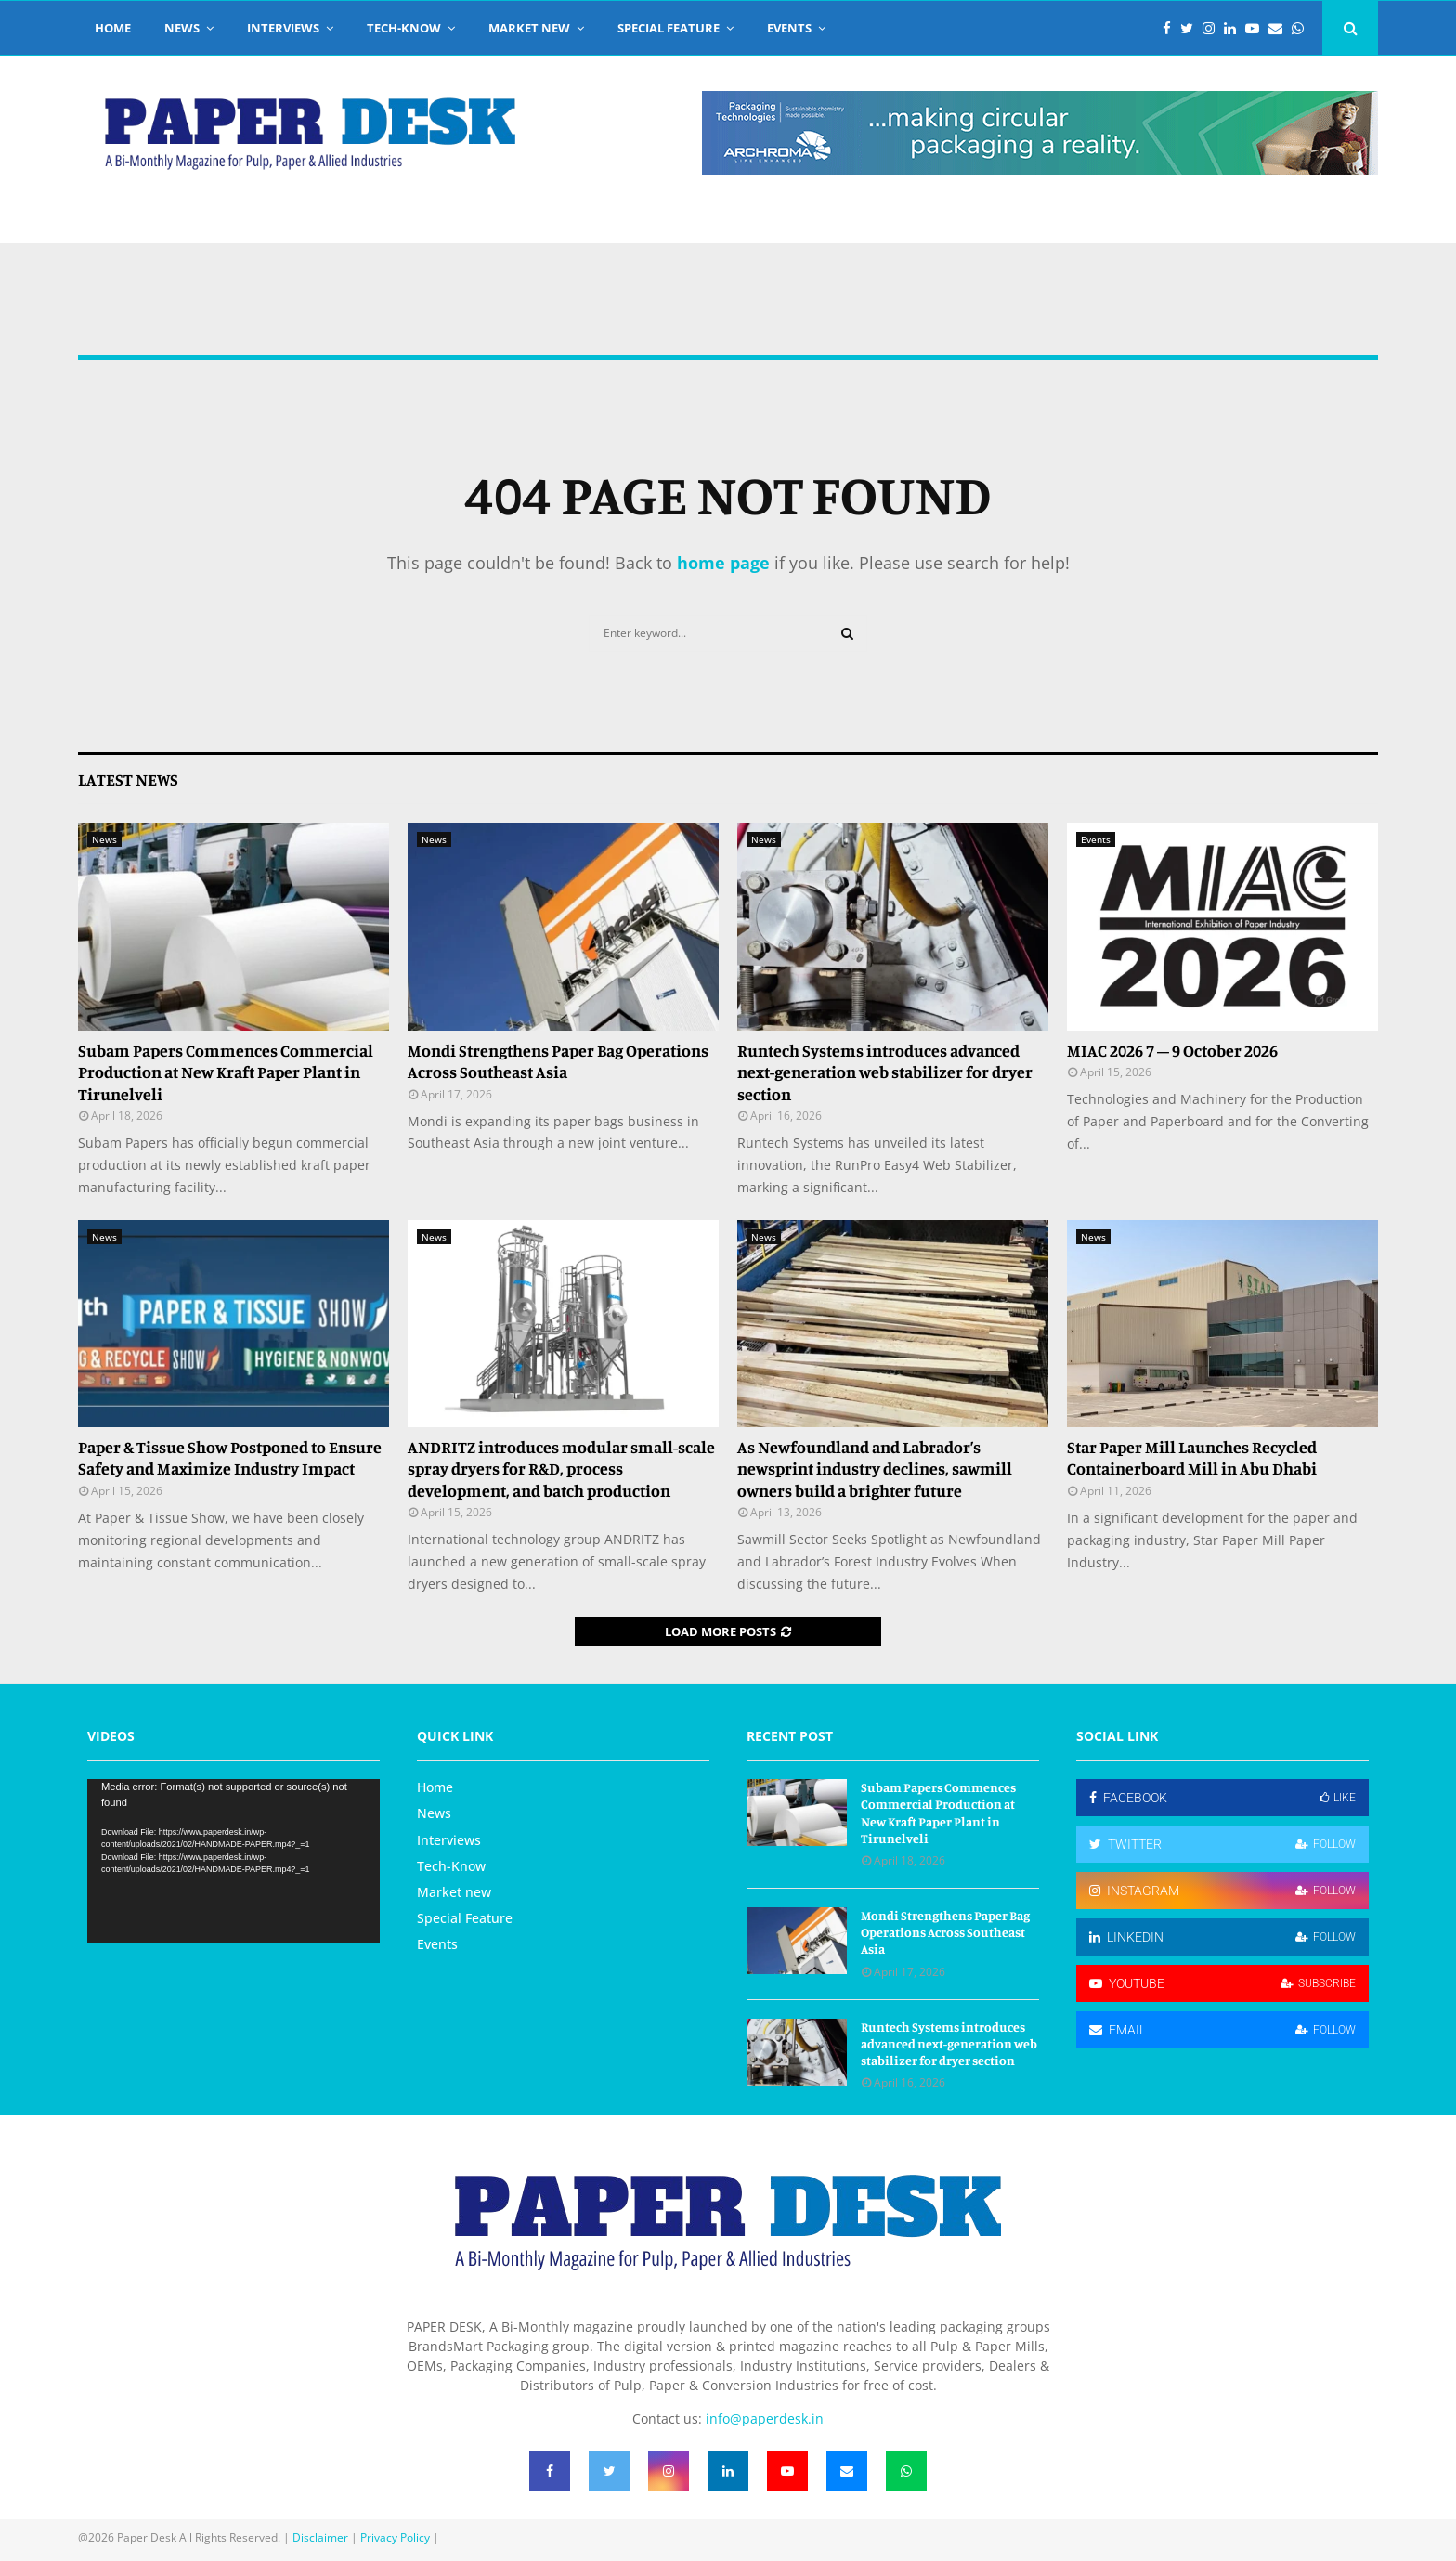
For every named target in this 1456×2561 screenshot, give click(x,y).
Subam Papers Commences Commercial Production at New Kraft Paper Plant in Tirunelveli (225, 1072)
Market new (529, 28)
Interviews (283, 28)
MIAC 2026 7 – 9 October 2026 (1172, 1050)
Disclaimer (320, 2537)
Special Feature (669, 28)
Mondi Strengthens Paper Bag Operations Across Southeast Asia (558, 1061)
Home (113, 28)
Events (789, 28)
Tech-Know (404, 28)
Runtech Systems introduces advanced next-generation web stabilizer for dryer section (885, 1072)
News (182, 28)
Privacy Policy (395, 2537)
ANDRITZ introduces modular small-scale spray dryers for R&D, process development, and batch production (561, 1468)
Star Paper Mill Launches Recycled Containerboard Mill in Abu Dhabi (1192, 1457)
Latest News (128, 779)
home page (723, 563)
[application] (233, 1861)
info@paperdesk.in (765, 2418)
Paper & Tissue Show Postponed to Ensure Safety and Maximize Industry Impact (230, 1457)
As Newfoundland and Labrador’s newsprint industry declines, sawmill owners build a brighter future (874, 1468)
